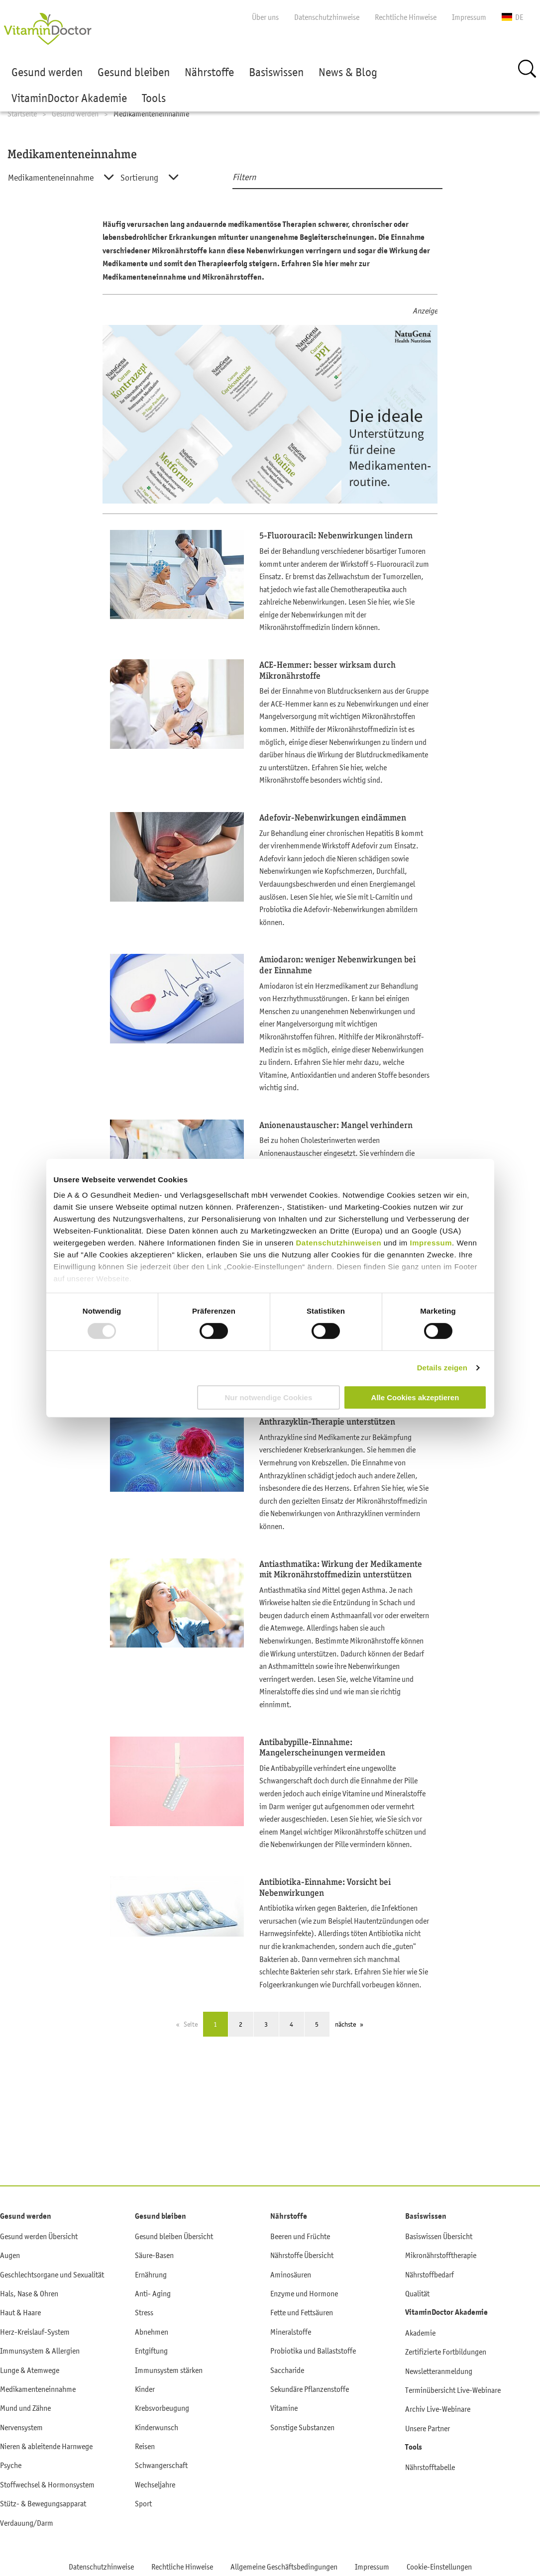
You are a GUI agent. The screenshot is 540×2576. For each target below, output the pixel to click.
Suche (527, 69)
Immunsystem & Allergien (40, 2350)
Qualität (417, 2293)
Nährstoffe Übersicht (301, 2255)
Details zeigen (442, 1367)
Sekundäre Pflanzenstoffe (309, 2388)
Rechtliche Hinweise (405, 16)
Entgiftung (151, 2350)
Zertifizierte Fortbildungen (445, 2351)
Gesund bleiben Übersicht (174, 2236)
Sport (143, 2503)
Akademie (420, 2332)
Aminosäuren (290, 2274)
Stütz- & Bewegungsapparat (43, 2503)
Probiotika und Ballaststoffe (313, 2350)
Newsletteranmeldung (438, 2371)
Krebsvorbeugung (162, 2407)
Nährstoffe (209, 72)
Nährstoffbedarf (429, 2274)
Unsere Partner (427, 2428)
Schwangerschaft (161, 2465)
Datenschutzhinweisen (339, 1242)
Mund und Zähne (25, 2407)
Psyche (10, 2465)
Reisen (145, 2446)
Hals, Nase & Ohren (29, 2293)
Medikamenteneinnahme (38, 2388)
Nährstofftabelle (430, 2467)
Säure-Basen (154, 2255)
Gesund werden (47, 72)
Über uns (265, 16)
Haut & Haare (20, 2312)
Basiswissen (276, 72)
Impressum (431, 1242)
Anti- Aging (153, 2293)
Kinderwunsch (156, 2427)
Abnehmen (151, 2331)
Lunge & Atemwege (29, 2370)
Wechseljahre (155, 2484)
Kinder (145, 2388)
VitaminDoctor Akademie (69, 98)
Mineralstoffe (290, 2331)
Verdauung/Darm (26, 2522)
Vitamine (284, 2407)
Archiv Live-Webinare (437, 2408)
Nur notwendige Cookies (268, 1397)
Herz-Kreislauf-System (35, 2331)
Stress (144, 2312)
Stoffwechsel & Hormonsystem (47, 2484)
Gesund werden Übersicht (39, 2236)
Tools (154, 98)
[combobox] (54, 178)
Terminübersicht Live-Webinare (453, 2389)
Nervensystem (21, 2427)
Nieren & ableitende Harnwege (46, 2446)
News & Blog (348, 72)
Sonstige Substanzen (302, 2427)
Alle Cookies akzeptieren (415, 1397)
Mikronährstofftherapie (440, 2255)
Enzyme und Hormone (304, 2293)
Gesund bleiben (134, 72)
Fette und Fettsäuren (301, 2312)
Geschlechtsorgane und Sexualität (52, 2274)
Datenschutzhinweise (326, 16)
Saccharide (287, 2370)
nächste (345, 2024)
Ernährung (151, 2274)
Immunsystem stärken (169, 2370)
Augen (10, 2255)
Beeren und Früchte (300, 2236)
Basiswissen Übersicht (438, 2236)
